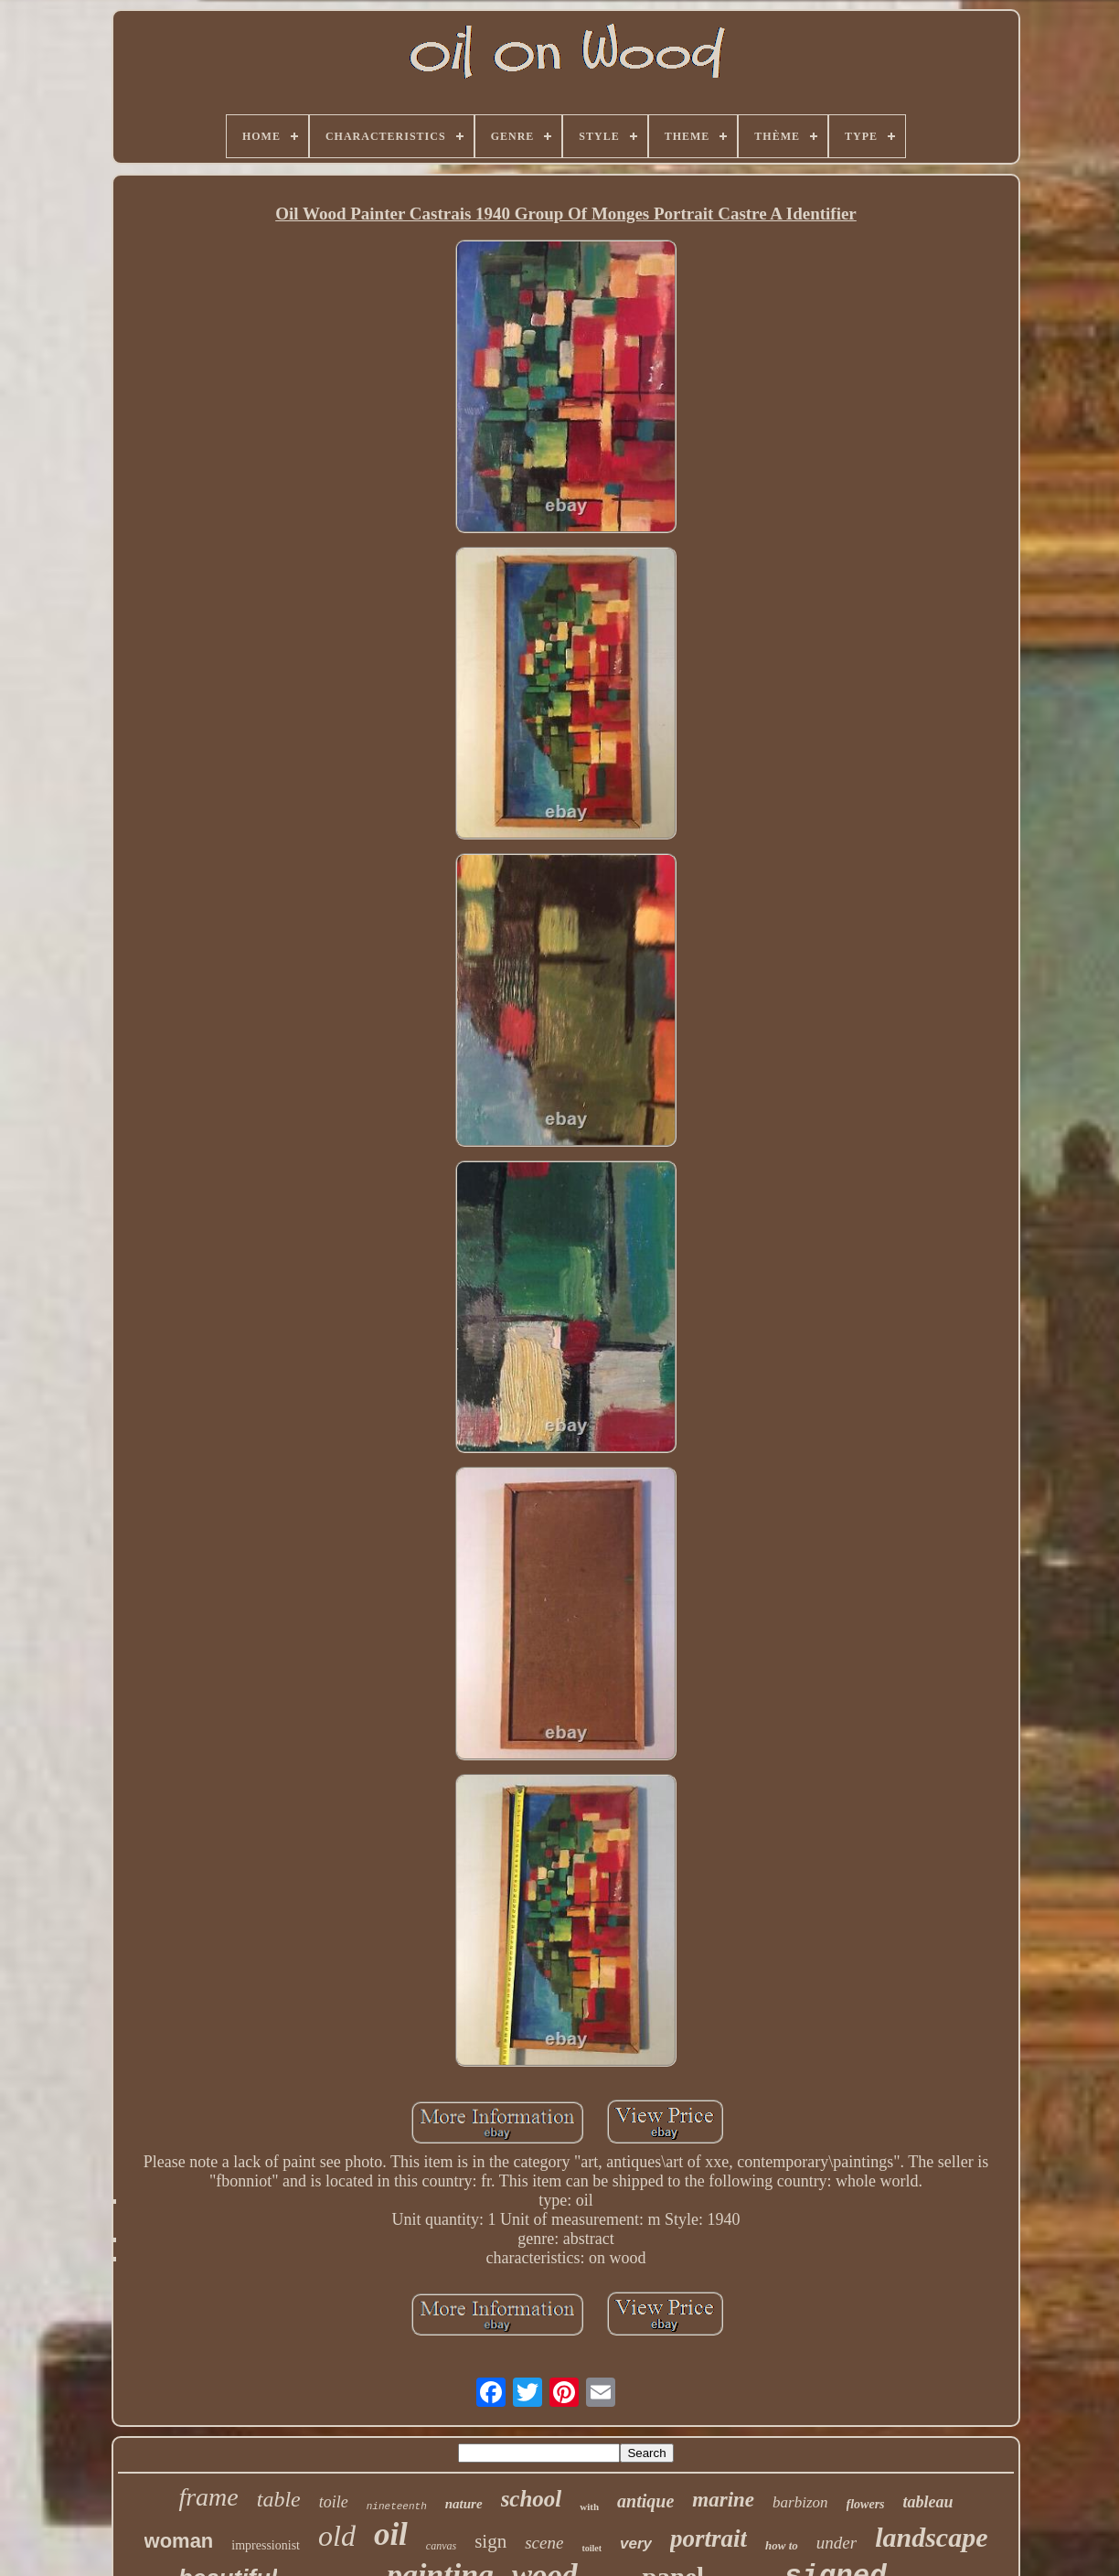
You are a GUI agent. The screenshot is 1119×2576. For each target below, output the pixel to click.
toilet (591, 2548)
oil (391, 2534)
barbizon (800, 2502)
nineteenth (397, 2506)
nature (464, 2503)
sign (490, 2541)
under (836, 2542)
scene (544, 2542)
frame (208, 2497)
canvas (441, 2545)
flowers (866, 2504)
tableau (928, 2502)
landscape (931, 2537)
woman (179, 2540)
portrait (708, 2538)
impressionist (265, 2545)
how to (781, 2545)
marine (723, 2499)
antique (645, 2501)
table (279, 2499)
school (531, 2498)
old (337, 2535)
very (636, 2543)
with (589, 2506)
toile (333, 2502)
